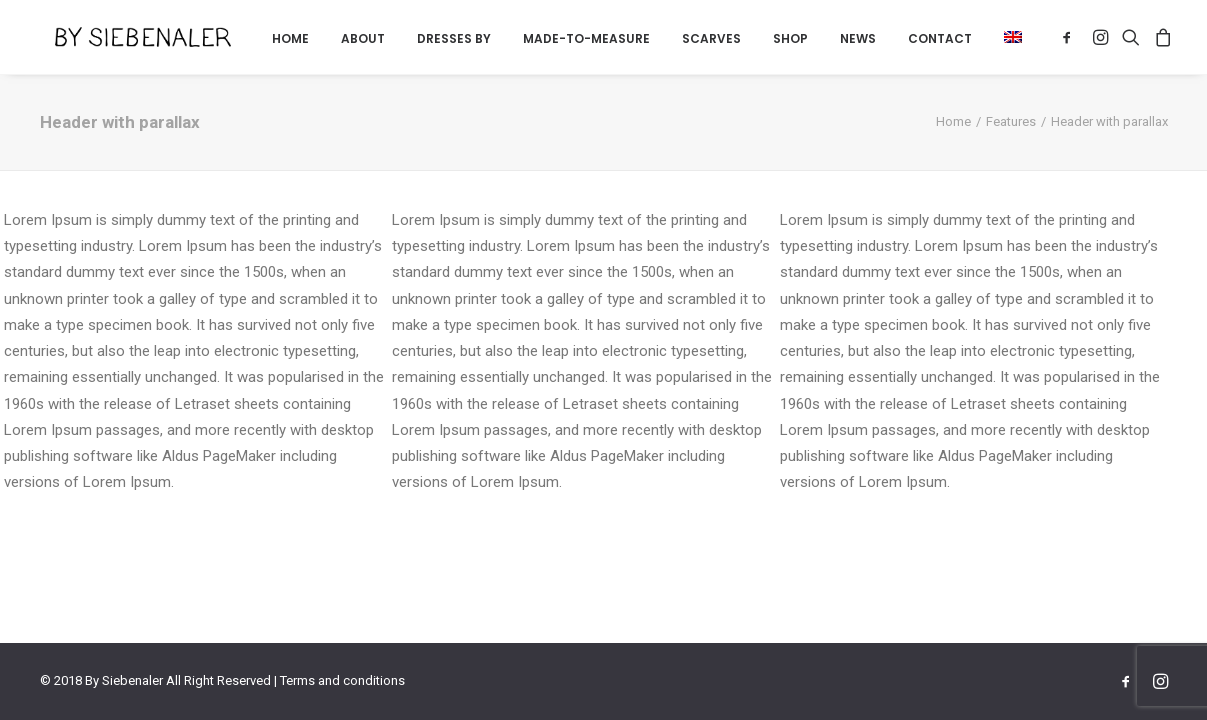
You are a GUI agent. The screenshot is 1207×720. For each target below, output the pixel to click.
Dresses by (454, 38)
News (858, 38)
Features (1011, 121)
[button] (1006, 37)
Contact (940, 38)
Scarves (711, 38)
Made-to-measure (586, 38)
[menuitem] (290, 39)
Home (290, 38)
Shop (790, 38)
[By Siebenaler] (121, 37)
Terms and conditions (342, 680)
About (363, 38)
